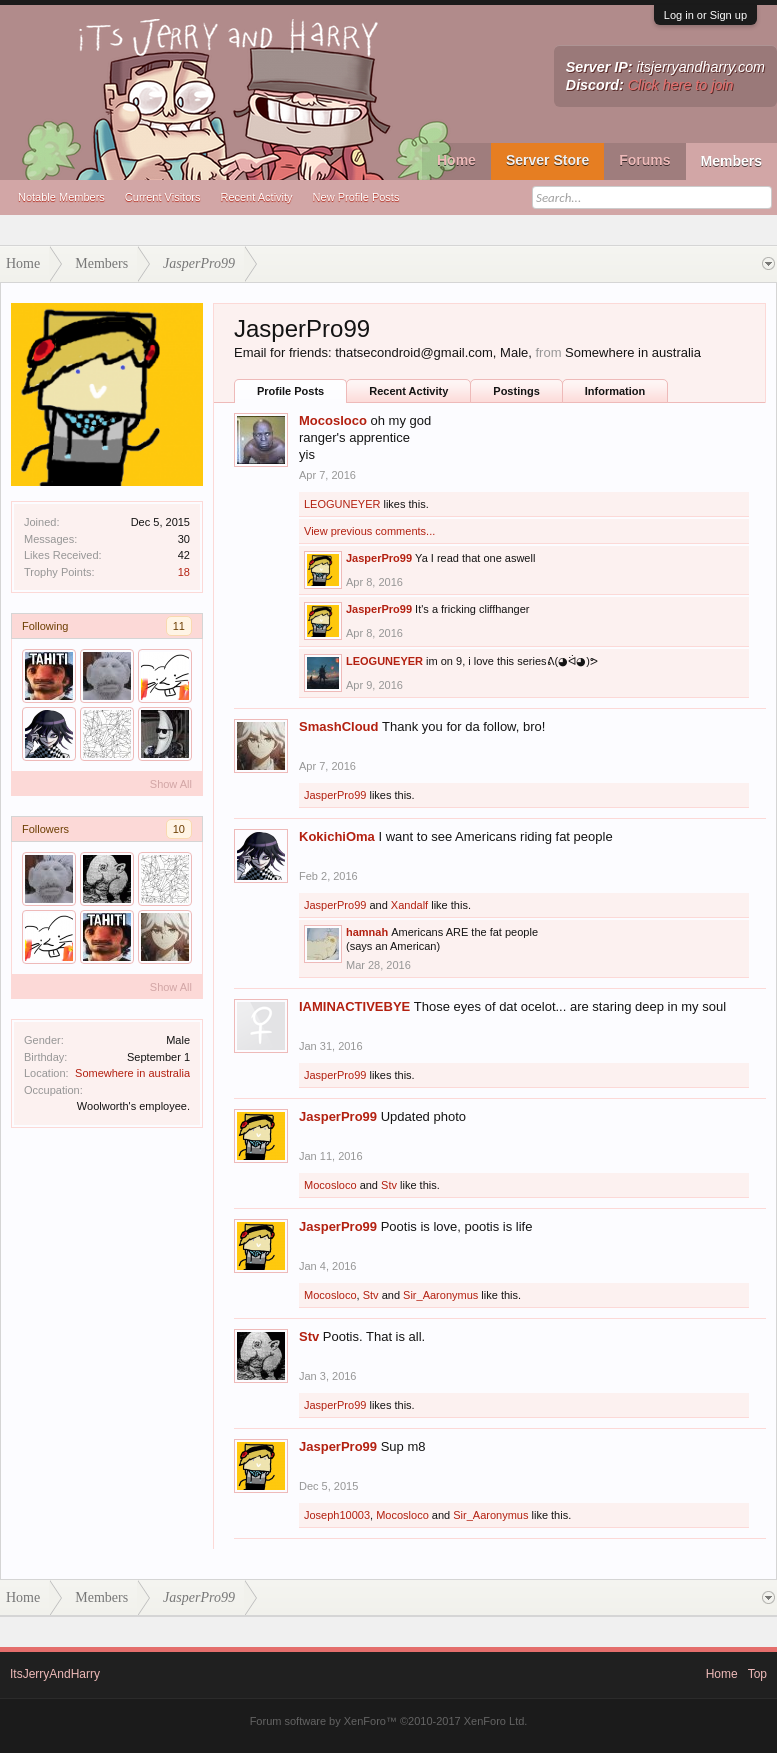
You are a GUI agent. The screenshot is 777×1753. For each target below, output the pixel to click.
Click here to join (681, 85)
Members (731, 161)
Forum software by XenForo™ (389, 1721)
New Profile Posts (356, 197)
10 (179, 829)
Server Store (547, 160)
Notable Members (61, 197)
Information (615, 391)
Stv (389, 1185)
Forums (644, 160)
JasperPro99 (379, 558)
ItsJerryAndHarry (55, 1674)
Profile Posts (290, 391)
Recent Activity (256, 197)
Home (456, 160)
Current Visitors (163, 197)
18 (184, 572)
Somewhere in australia (132, 1073)
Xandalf (409, 905)
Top (757, 1674)
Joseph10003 (337, 1515)
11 (179, 626)
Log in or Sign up (705, 15)
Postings (516, 391)
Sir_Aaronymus (440, 1295)
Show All (171, 784)
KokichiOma (337, 836)
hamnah (367, 932)
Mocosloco (333, 420)
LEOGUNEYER (342, 504)
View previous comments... (369, 531)
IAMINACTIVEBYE (354, 1006)
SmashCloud (338, 726)
